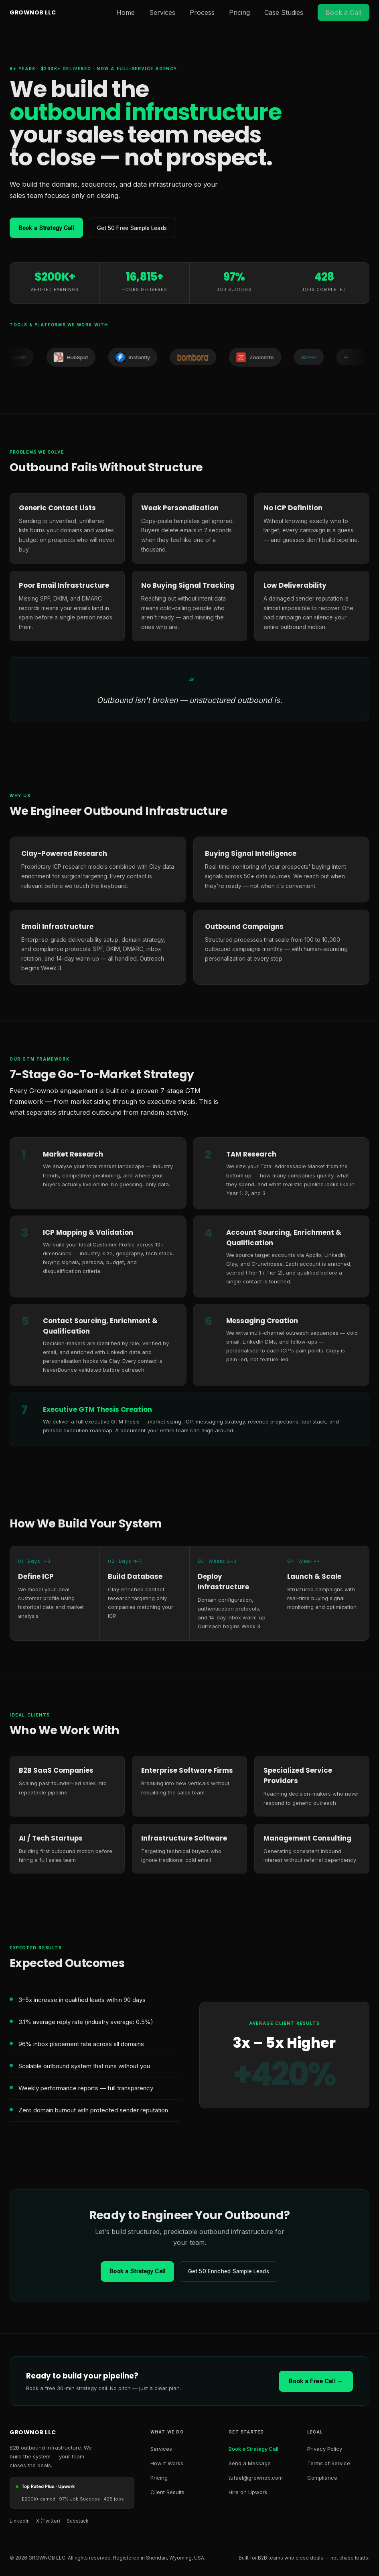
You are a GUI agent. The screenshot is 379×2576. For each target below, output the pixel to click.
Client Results (167, 2493)
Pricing (239, 12)
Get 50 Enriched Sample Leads (231, 2272)
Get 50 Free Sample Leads (140, 227)
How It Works (166, 2464)
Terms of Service (328, 2464)
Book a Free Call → (316, 2381)
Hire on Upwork (248, 2493)
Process (202, 12)
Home (125, 12)
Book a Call (343, 12)
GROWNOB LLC (33, 12)
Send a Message (250, 2464)
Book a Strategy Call (49, 227)
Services (162, 12)
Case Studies (283, 12)
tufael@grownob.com (256, 2479)
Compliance (322, 2479)
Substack (78, 2522)
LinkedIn (20, 2522)
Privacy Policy (324, 2450)
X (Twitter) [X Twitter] (48, 2522)
